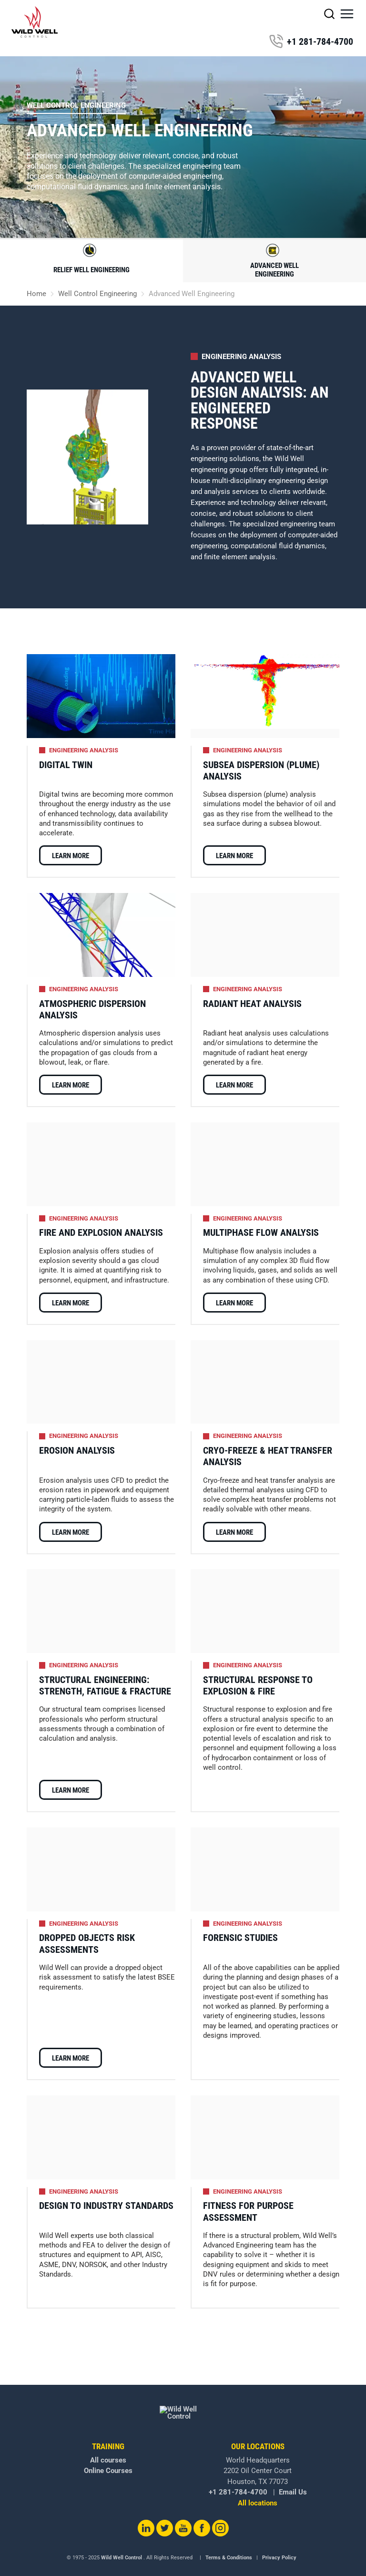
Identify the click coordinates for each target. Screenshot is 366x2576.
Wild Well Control (121, 2543)
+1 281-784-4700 (311, 41)
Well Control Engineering (76, 105)
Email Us (293, 2477)
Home (36, 294)
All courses (108, 2446)
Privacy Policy (279, 2543)
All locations (257, 2488)
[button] (347, 13)
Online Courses (108, 2456)
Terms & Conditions (228, 2543)
